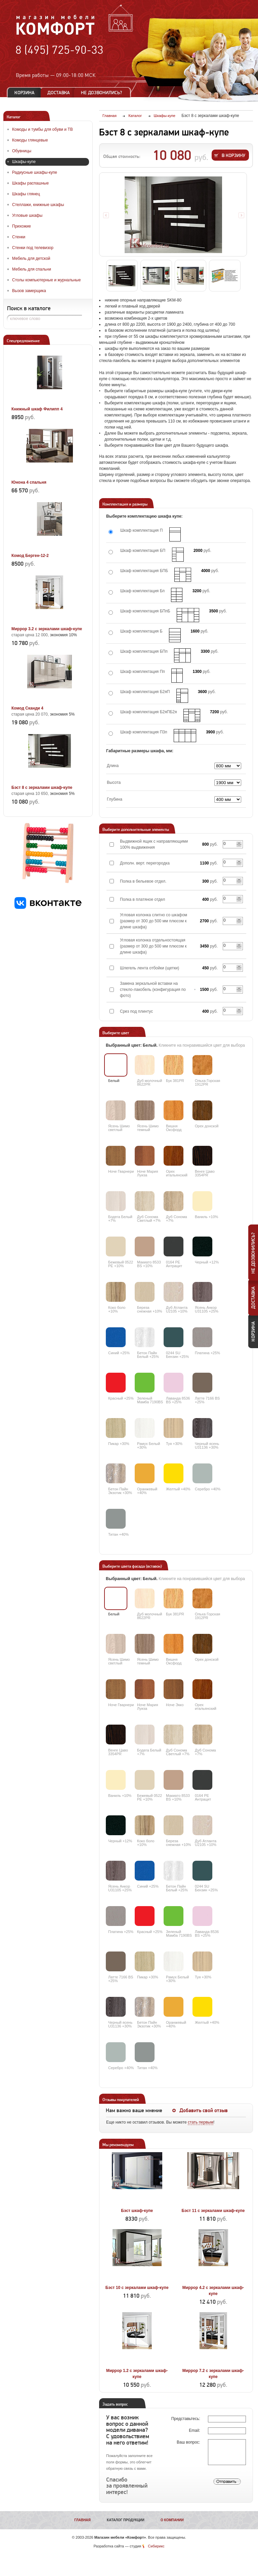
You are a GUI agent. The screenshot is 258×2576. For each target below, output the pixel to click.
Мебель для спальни (31, 269)
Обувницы (21, 151)
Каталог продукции (125, 2520)
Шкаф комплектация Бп (142, 591)
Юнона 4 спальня (28, 482)
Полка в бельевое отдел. (143, 881)
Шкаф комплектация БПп (144, 651)
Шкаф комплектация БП (142, 550)
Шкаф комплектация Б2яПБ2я (148, 712)
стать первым (200, 2122)
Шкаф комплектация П (141, 530)
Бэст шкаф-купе (137, 2210)
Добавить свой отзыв (203, 2110)
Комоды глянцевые (30, 140)
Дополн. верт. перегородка (145, 863)
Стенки (18, 237)
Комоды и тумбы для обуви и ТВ (42, 129)
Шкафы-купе (24, 161)
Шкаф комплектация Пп (142, 671)
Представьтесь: (186, 2418)
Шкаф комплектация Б (141, 631)
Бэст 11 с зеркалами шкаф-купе (213, 2210)
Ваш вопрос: (189, 2442)
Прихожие (21, 226)
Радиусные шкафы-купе (34, 172)
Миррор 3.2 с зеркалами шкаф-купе (46, 629)
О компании (172, 2520)
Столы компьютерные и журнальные (46, 280)
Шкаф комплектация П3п (143, 732)
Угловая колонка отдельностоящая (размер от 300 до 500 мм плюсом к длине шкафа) (153, 946)
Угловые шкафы (27, 215)
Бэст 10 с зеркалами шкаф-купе (137, 2287)
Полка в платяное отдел (142, 899)
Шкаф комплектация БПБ (144, 570)
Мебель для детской (31, 258)
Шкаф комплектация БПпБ (145, 611)
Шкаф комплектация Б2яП (145, 691)
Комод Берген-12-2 (30, 555)
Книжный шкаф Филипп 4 (36, 409)
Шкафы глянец (26, 194)
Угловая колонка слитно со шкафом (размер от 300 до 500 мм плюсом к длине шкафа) (153, 921)
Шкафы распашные (30, 183)
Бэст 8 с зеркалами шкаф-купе (41, 787)
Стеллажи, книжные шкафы (38, 204)
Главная (82, 2520)
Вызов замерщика (29, 290)
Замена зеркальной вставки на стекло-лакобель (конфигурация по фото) (153, 989)
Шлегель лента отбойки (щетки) (149, 968)
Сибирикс (156, 2546)
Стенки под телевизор (32, 247)
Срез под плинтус (136, 1011)
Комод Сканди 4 (27, 708)
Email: (195, 2430)
